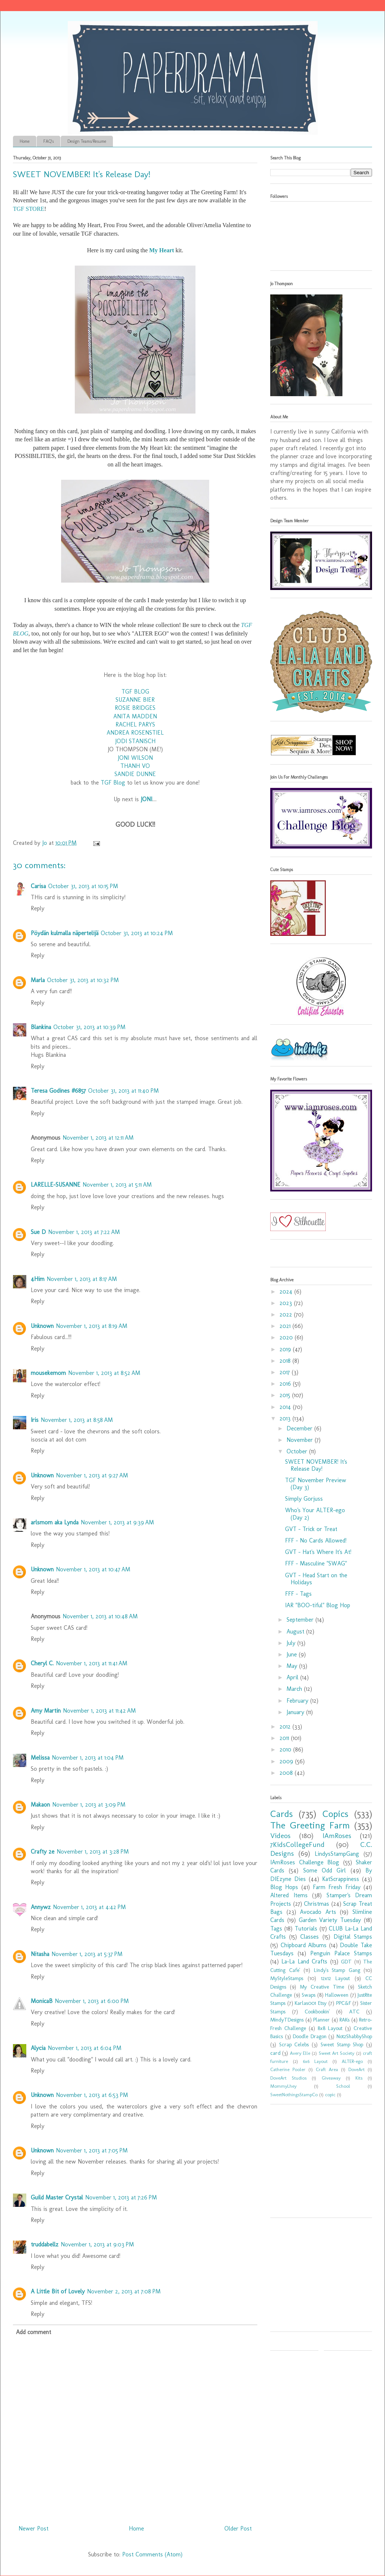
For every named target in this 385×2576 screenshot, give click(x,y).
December (300, 1428)
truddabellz (44, 2244)
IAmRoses (336, 1835)
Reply (37, 908)
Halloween (336, 1995)
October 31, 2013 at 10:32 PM (83, 980)
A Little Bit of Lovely (58, 2291)
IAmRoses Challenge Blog (304, 1862)
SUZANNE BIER (135, 699)
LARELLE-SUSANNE (55, 1184)
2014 (286, 1406)
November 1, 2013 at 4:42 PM (89, 1907)
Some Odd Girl (324, 1870)
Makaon (40, 1804)
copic (330, 2094)
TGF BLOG (135, 691)
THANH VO (135, 765)
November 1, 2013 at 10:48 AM (100, 1616)
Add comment (33, 2332)
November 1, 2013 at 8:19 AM (91, 1325)
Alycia (38, 2047)
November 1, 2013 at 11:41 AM (91, 1663)
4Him (37, 1278)
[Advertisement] (316, 2163)
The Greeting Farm (310, 1825)
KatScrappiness (340, 1878)
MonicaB (42, 2001)
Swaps (308, 1995)
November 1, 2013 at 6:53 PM (92, 2094)
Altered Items (289, 1895)
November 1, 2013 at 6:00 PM (92, 2001)
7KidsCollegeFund (297, 1844)
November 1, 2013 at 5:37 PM (87, 1954)
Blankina (41, 1027)
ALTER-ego (352, 2061)
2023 (286, 1302)
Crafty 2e (42, 1851)
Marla (38, 980)
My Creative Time (322, 1986)
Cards (281, 1814)
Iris (34, 1419)
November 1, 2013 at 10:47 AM (93, 1569)
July (292, 1642)
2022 (286, 1314)
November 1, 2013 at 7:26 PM (121, 2197)
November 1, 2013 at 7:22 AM (84, 1231)
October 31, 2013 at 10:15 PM (83, 886)
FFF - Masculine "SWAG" (316, 1563)
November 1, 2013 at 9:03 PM (97, 2244)
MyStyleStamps (286, 1978)
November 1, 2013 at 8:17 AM (82, 1278)
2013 (285, 1418)
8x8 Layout (330, 2028)
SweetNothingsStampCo (294, 2094)
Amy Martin (46, 1710)
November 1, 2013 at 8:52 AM (104, 1372)
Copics (335, 1814)
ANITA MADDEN (135, 716)
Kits (358, 2078)
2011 (285, 1738)
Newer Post (33, 2528)
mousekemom (48, 1372)
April (293, 1677)
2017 (285, 1372)
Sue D (38, 1231)
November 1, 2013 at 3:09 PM (88, 1804)
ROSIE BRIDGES (135, 707)
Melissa (40, 1757)
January (296, 1712)
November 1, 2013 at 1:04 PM (88, 1757)
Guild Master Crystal (57, 2197)
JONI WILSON (135, 757)
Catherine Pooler (287, 2069)
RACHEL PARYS (135, 724)
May (293, 1665)
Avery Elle (300, 2053)
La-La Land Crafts (304, 1961)
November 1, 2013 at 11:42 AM (99, 1710)
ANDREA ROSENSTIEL (135, 732)
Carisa (38, 886)
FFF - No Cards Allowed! (315, 1540)
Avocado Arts (318, 1911)
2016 (286, 1383)
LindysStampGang (337, 1853)
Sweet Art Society (337, 2053)
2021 (285, 1325)
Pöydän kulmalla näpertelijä (64, 933)
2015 (285, 1395)
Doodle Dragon (310, 2036)
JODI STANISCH (135, 741)
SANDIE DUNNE (135, 774)
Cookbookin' (317, 2011)
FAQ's (48, 141)
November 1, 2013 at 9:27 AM (92, 1475)
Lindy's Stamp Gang (337, 1970)
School (343, 2086)
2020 (287, 1337)
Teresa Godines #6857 (58, 1090)
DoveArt (356, 2069)
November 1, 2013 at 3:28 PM (93, 1851)
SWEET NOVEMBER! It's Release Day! (316, 1465)
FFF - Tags (298, 1593)
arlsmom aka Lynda (54, 1522)
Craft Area (327, 2069)
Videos (280, 1835)
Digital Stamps (353, 1936)
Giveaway (331, 2078)
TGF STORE (28, 209)
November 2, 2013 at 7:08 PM (124, 2291)
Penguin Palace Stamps (341, 1953)
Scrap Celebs (294, 2044)
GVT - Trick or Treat (311, 1529)
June (293, 1654)
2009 (287, 1761)
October (298, 1451)
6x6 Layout (315, 2061)
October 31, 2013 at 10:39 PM (89, 1027)
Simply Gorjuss (304, 1498)
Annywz (41, 1907)
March (295, 1688)
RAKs (344, 2019)
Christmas (316, 1903)
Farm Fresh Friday (337, 1887)
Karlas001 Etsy (311, 2003)
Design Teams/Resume (86, 141)
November (301, 1439)
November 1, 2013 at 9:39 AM (117, 1522)
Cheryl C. (42, 1663)
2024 (286, 1291)
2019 (286, 1349)
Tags (276, 1928)
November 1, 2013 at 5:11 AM (117, 1184)
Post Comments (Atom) (152, 2554)
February (298, 1700)
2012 (285, 1726)
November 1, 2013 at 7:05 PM (92, 2150)
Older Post (238, 2528)
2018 (285, 1360)
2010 (286, 1749)
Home (25, 141)
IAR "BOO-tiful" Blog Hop (317, 1605)
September (301, 1619)
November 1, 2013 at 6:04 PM (84, 2047)
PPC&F (343, 2003)
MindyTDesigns (287, 2019)
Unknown (42, 1325)
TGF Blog (113, 782)
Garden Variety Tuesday (330, 1919)
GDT (346, 1961)
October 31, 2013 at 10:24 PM (137, 933)
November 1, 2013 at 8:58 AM (77, 1419)
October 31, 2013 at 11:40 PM (123, 1090)
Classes (309, 1936)
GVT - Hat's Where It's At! (318, 1551)
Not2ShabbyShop (354, 2036)
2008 (287, 1772)
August (296, 1631)
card (275, 2053)
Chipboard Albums (304, 1945)
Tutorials (306, 1928)
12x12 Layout (335, 1978)
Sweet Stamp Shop (342, 2044)
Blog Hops (284, 1887)
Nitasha (40, 1954)
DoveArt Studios (288, 2078)
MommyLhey (283, 2086)
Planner (321, 2019)
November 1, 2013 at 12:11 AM (98, 1137)
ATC (354, 2011)
